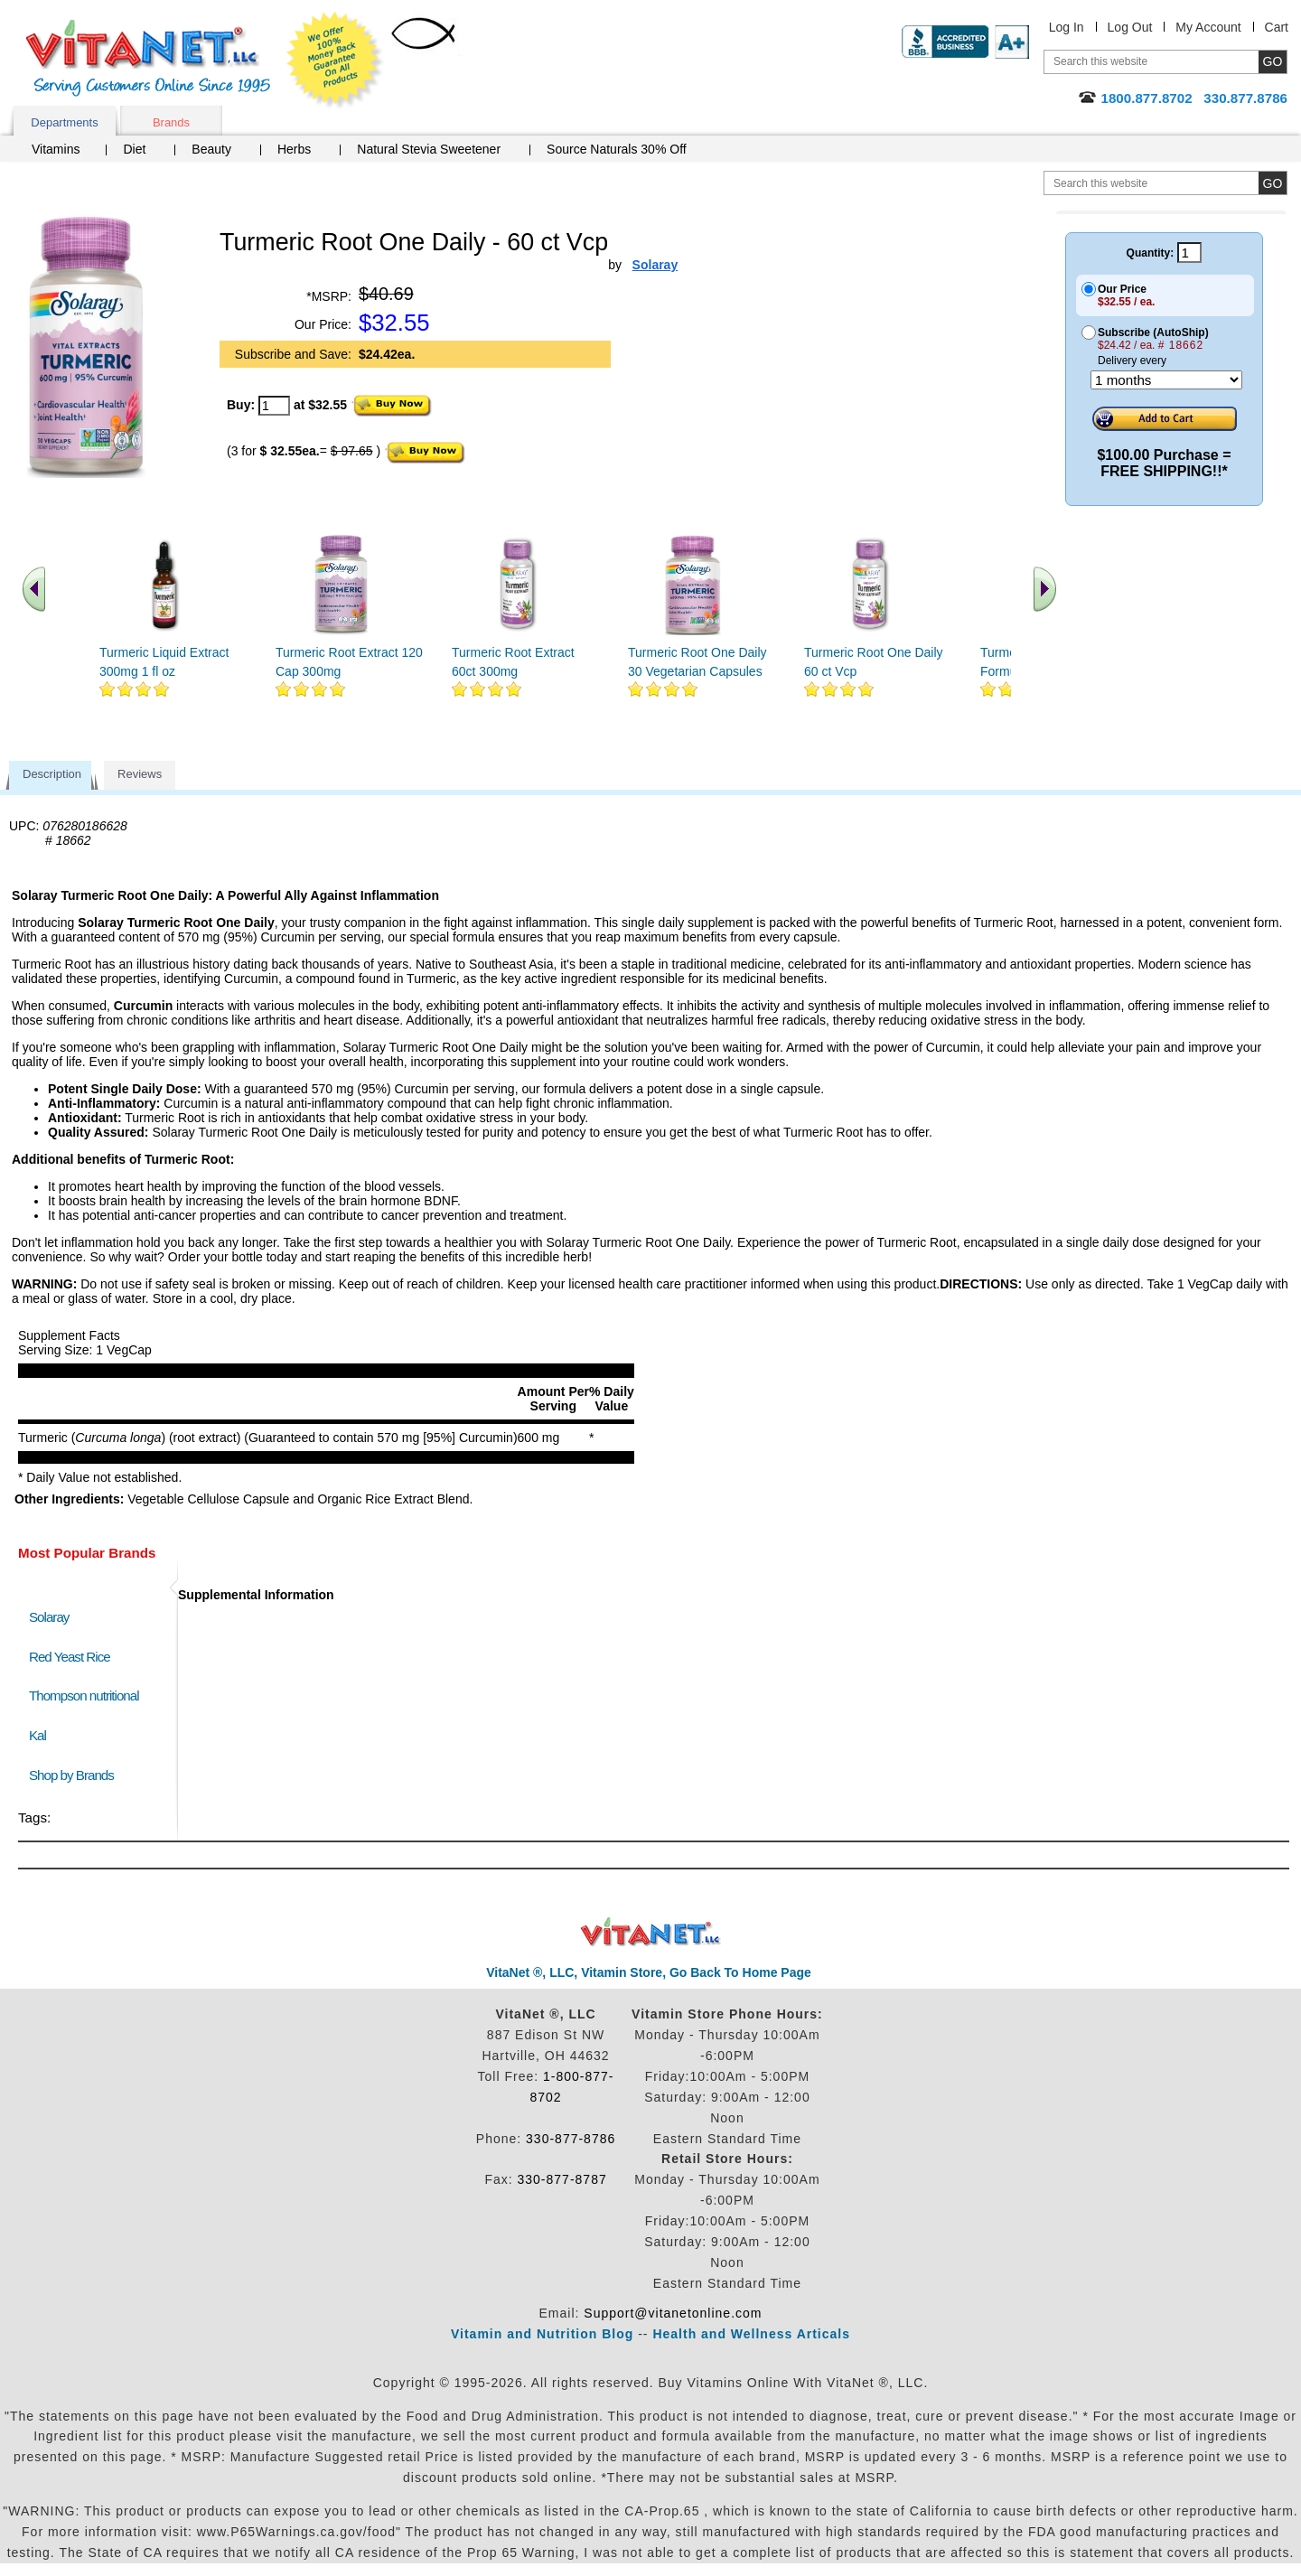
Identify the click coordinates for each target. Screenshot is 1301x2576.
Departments (64, 122)
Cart (1276, 27)
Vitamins (56, 149)
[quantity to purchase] (274, 406)
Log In (1066, 27)
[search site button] (1273, 183)
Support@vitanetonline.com (673, 2313)
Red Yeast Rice (69, 1656)
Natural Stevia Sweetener (429, 149)
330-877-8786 (570, 2138)
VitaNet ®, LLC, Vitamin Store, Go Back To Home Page (648, 1972)
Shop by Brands (75, 1775)
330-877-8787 (562, 2179)
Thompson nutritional (84, 1695)
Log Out (1130, 27)
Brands (171, 122)
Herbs (294, 149)
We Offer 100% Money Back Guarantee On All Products (335, 60)
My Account (1207, 27)
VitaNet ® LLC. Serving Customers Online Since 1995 (148, 58)
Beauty (211, 149)
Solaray (49, 1617)
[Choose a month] (1166, 379)
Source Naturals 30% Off (617, 149)
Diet (134, 149)
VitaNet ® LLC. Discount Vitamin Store (651, 1932)
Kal (37, 1735)
